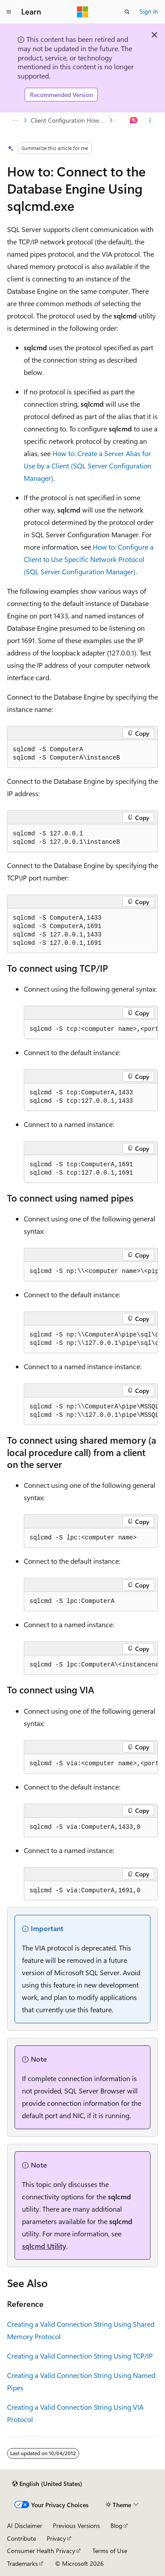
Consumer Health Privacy (41, 2550)
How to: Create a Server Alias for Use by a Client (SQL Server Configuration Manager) (87, 466)
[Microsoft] (82, 12)
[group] (91, 1029)
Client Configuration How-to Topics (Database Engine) (69, 120)
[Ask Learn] (134, 120)
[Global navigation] (9, 12)
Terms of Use (109, 2550)
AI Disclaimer (24, 2525)
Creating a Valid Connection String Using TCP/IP (80, 2355)
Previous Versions (76, 2525)
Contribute (21, 2538)
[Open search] (127, 12)
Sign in (148, 11)
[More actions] (150, 120)
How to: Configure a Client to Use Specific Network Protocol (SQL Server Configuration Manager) (89, 559)
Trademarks (22, 2563)
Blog (116, 2525)
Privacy (56, 2538)
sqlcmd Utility (44, 2245)
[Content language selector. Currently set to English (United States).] (47, 2484)
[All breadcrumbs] (14, 120)
